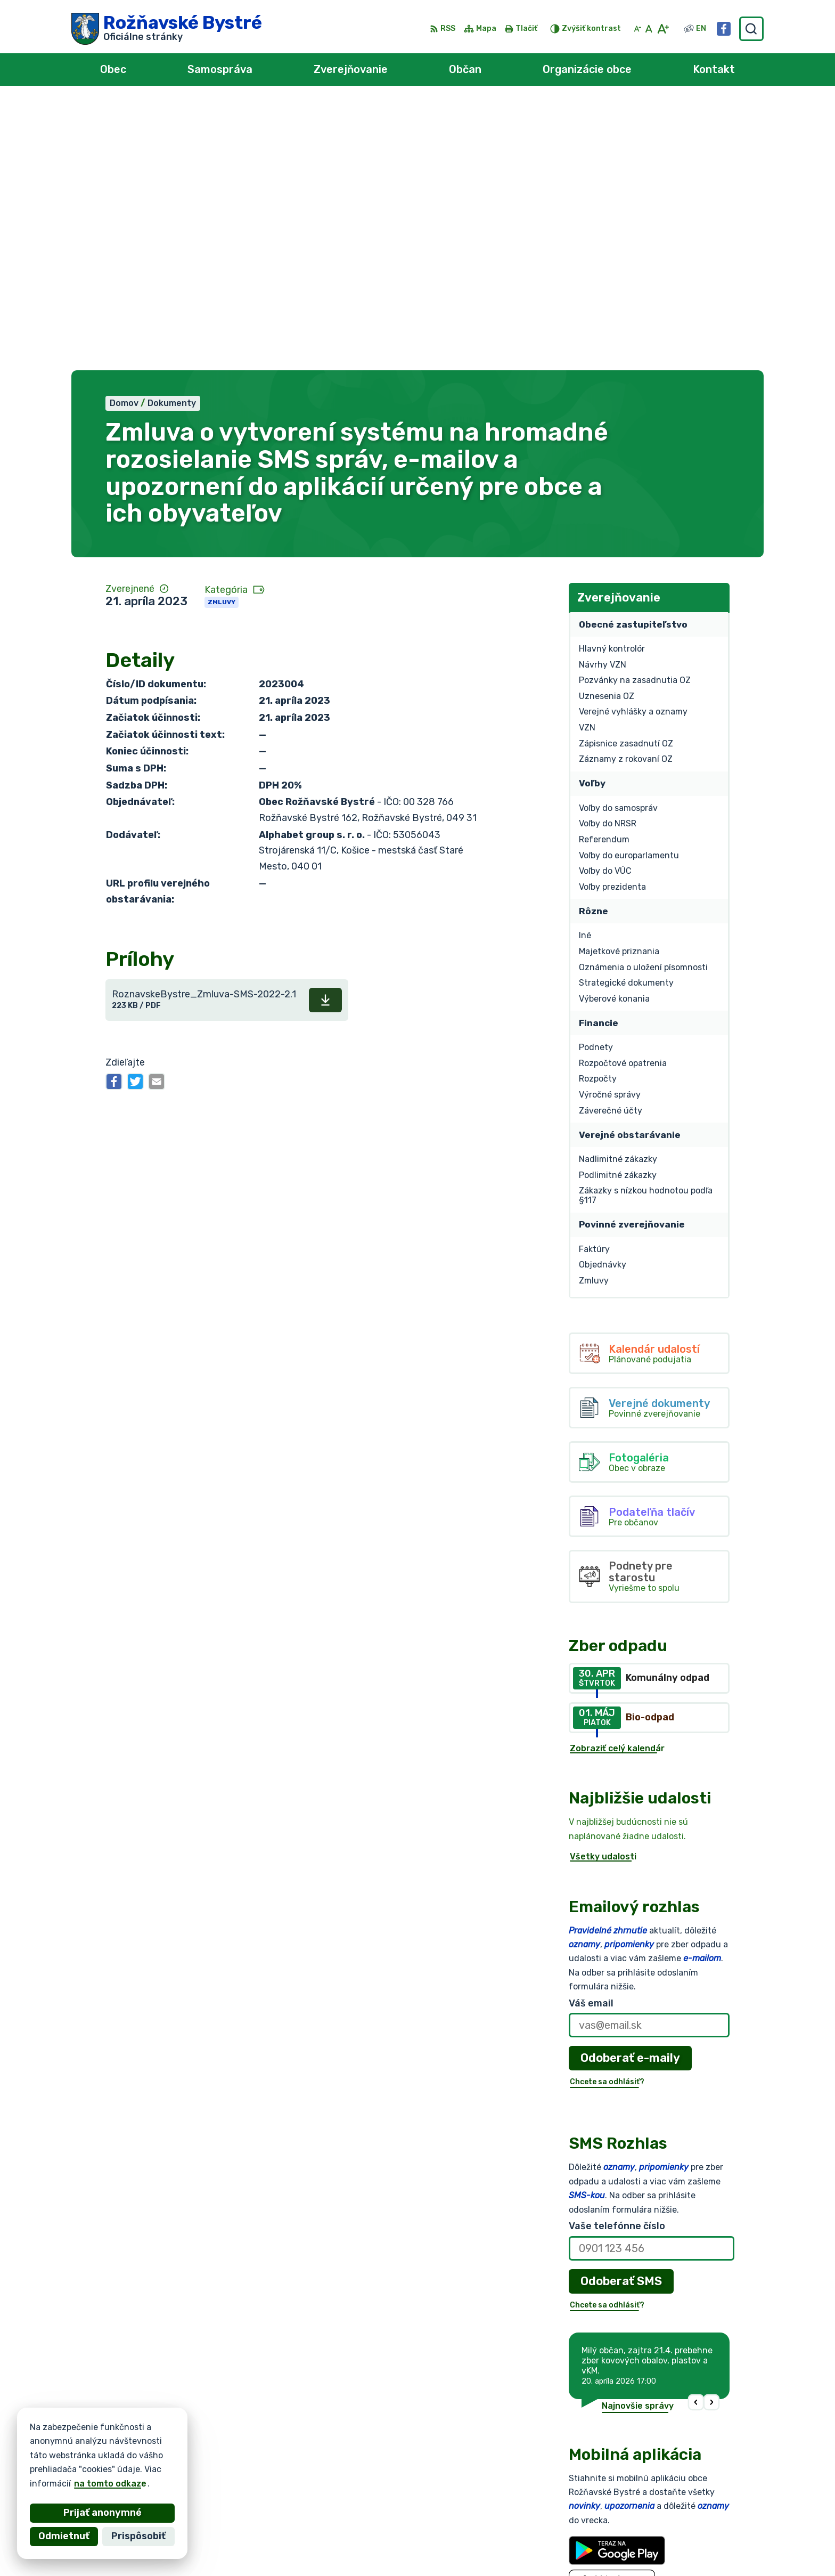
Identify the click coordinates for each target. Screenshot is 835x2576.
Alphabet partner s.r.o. (229, 2445)
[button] (696, 2133)
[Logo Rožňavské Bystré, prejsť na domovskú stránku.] (166, 29)
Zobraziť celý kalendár (617, 1479)
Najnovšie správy (638, 2137)
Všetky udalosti (603, 1588)
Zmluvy (221, 333)
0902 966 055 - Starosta (697, 2515)
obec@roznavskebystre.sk (700, 2539)
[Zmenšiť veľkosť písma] (637, 29)
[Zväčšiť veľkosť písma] (662, 29)
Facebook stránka (682, 2551)
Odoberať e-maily (630, 1789)
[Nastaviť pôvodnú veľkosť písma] (648, 29)
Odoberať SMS (621, 2012)
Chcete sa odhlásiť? (607, 1813)
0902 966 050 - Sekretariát (703, 2527)
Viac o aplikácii (601, 2340)
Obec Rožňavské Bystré (191, 2455)
